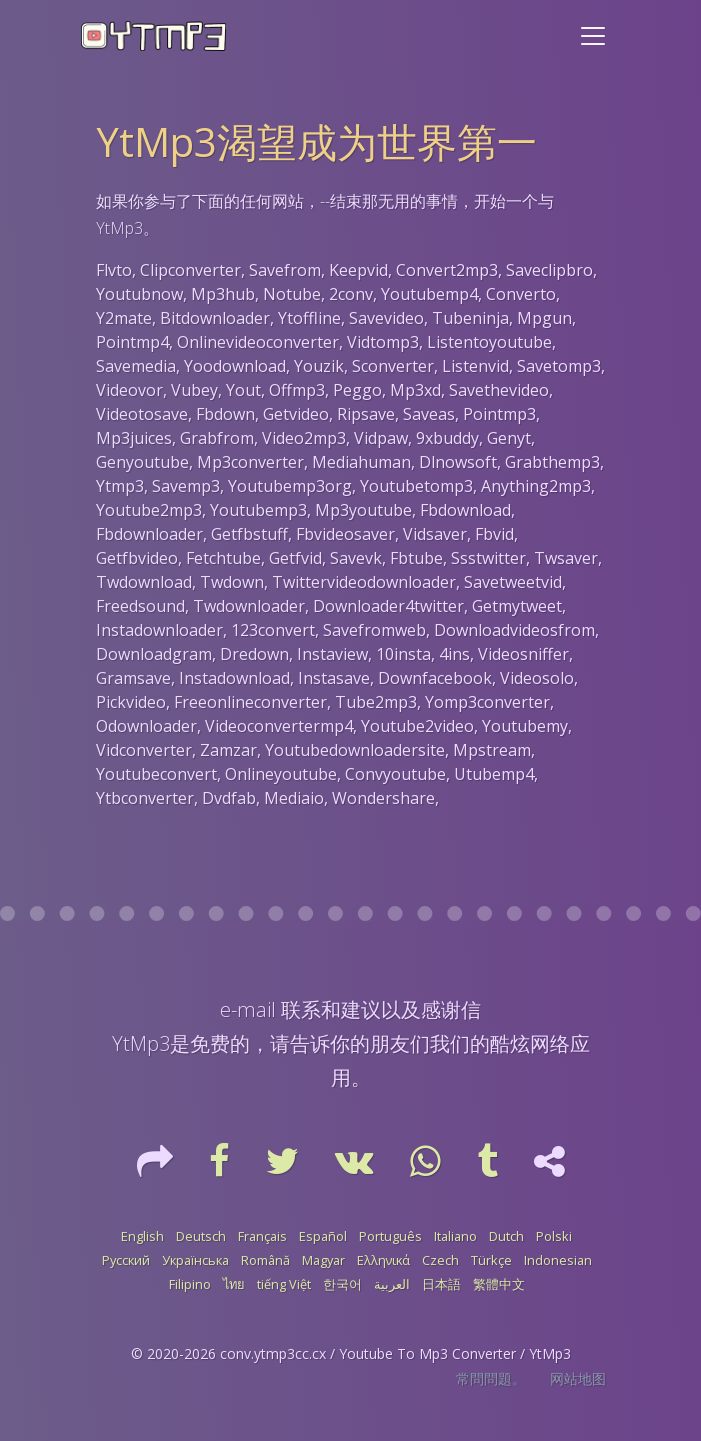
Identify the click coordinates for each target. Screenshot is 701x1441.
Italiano (455, 1236)
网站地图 (578, 1378)
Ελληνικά (383, 1260)
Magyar (323, 1260)
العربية (392, 1284)
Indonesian (558, 1260)
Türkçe (491, 1260)
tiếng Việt (284, 1284)
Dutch (506, 1236)
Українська (195, 1260)
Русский (126, 1260)
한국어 (342, 1284)
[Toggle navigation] (593, 36)
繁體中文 (499, 1284)
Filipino (190, 1284)
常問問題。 (491, 1378)
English (142, 1236)
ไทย (234, 1284)
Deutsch (201, 1236)
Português (390, 1236)
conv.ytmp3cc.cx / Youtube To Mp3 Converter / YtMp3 (395, 1353)
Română (265, 1260)
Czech (440, 1260)
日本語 (441, 1284)
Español (323, 1236)
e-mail (248, 1009)
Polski (554, 1236)
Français (262, 1236)
